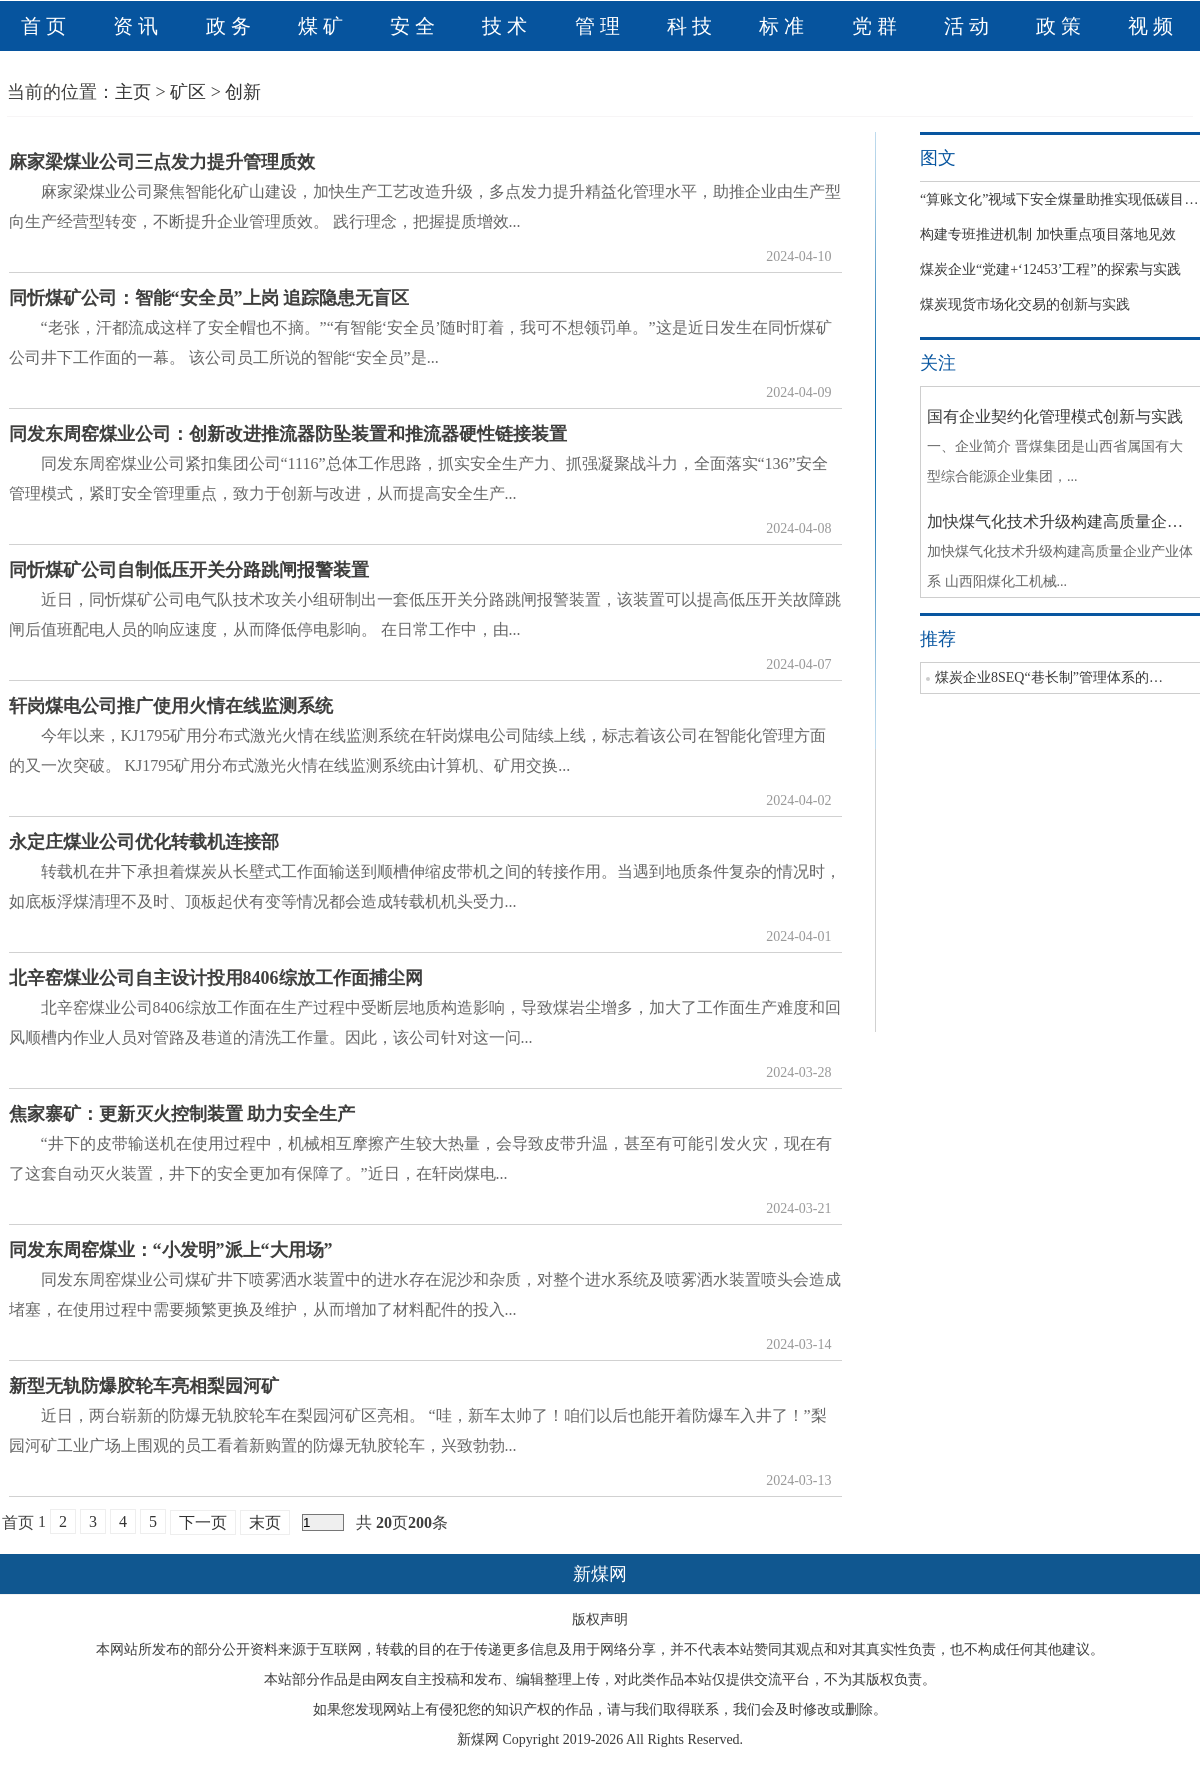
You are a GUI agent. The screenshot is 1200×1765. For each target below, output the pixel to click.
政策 (1061, 26)
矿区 (188, 92)
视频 (1153, 26)
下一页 (203, 1522)
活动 (969, 26)
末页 (265, 1522)
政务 (231, 26)
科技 (692, 26)
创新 (243, 92)
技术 (507, 26)
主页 (133, 92)
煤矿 (323, 26)
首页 (46, 26)
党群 (877, 26)
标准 (784, 26)
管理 (600, 26)
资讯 (138, 26)
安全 (415, 26)
